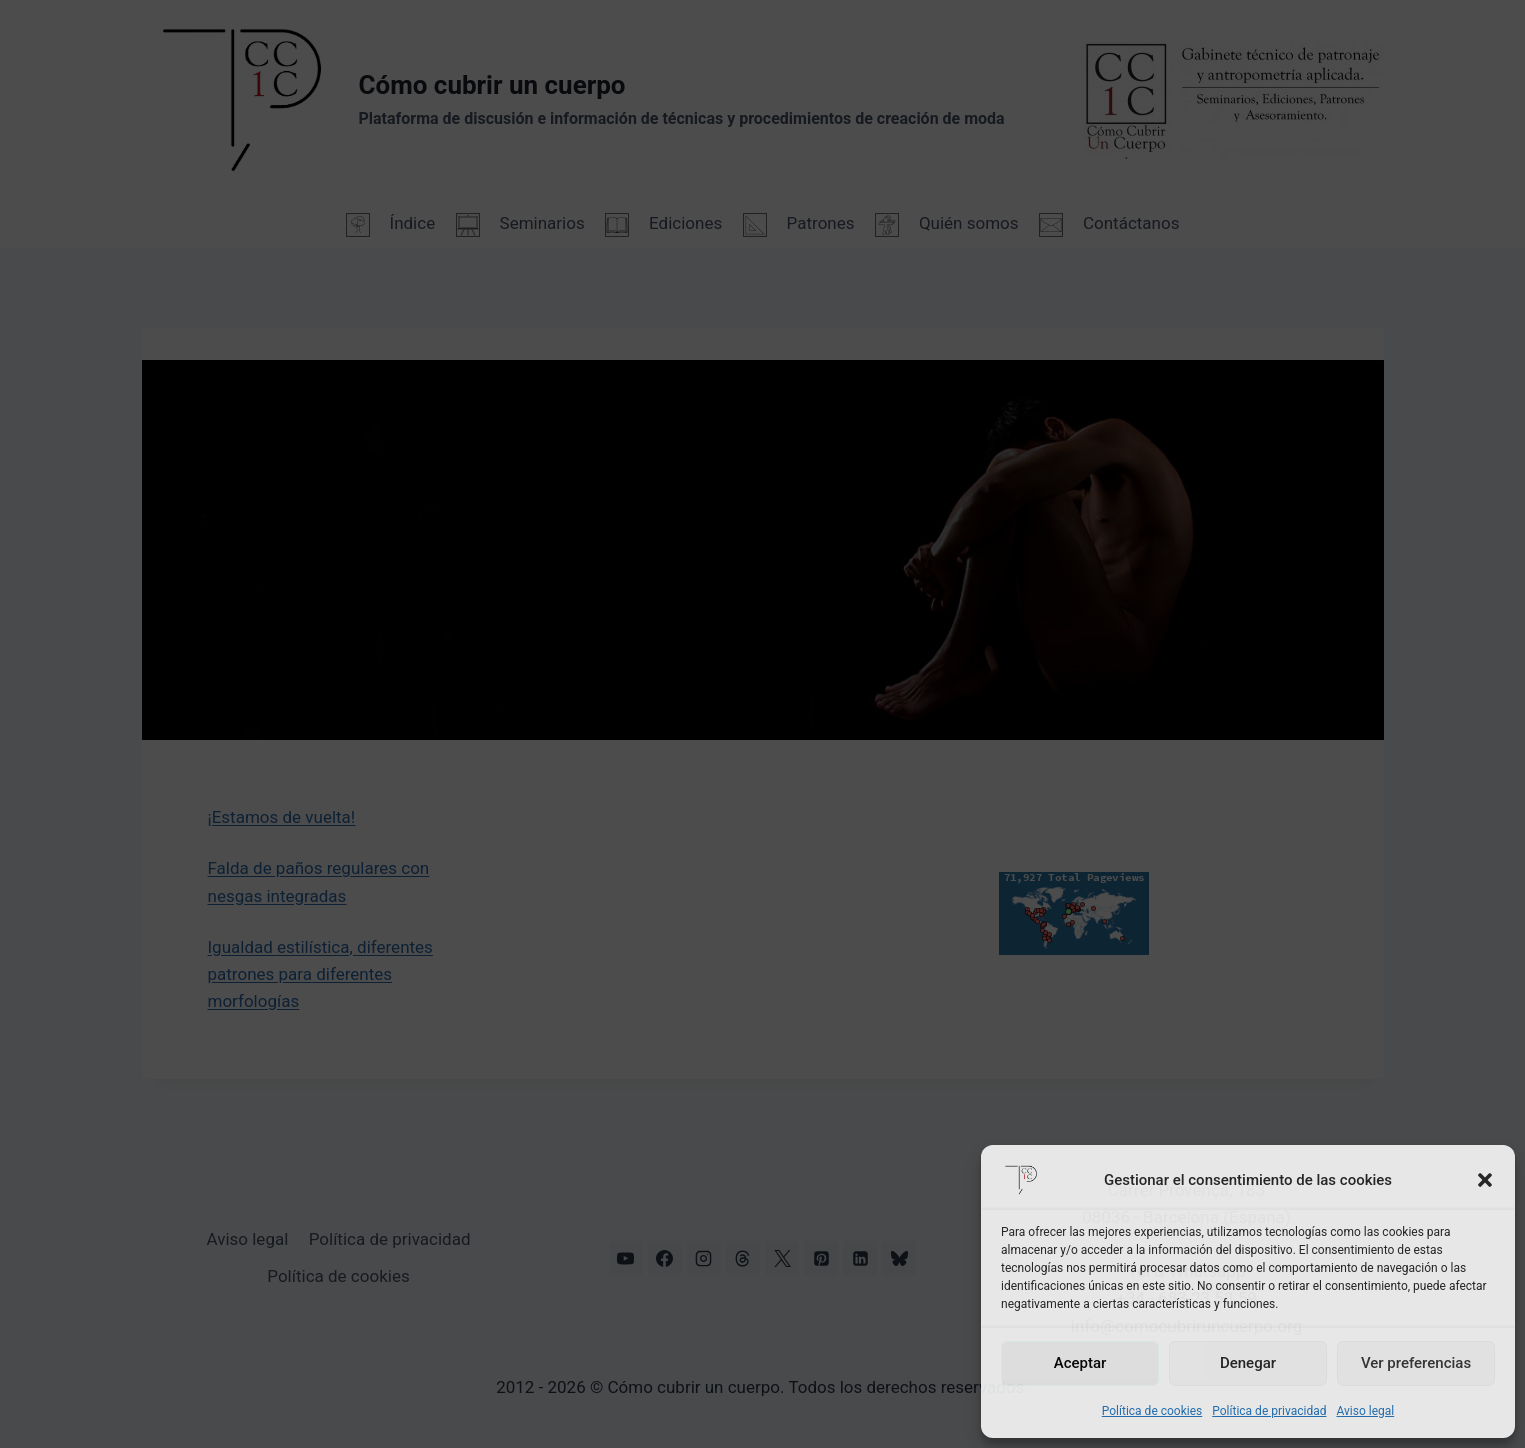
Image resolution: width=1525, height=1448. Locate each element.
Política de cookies (1152, 1411)
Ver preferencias (1416, 1363)
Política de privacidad (1269, 1411)
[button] (1485, 1180)
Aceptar (1080, 1363)
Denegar (1248, 1363)
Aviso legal (1365, 1411)
